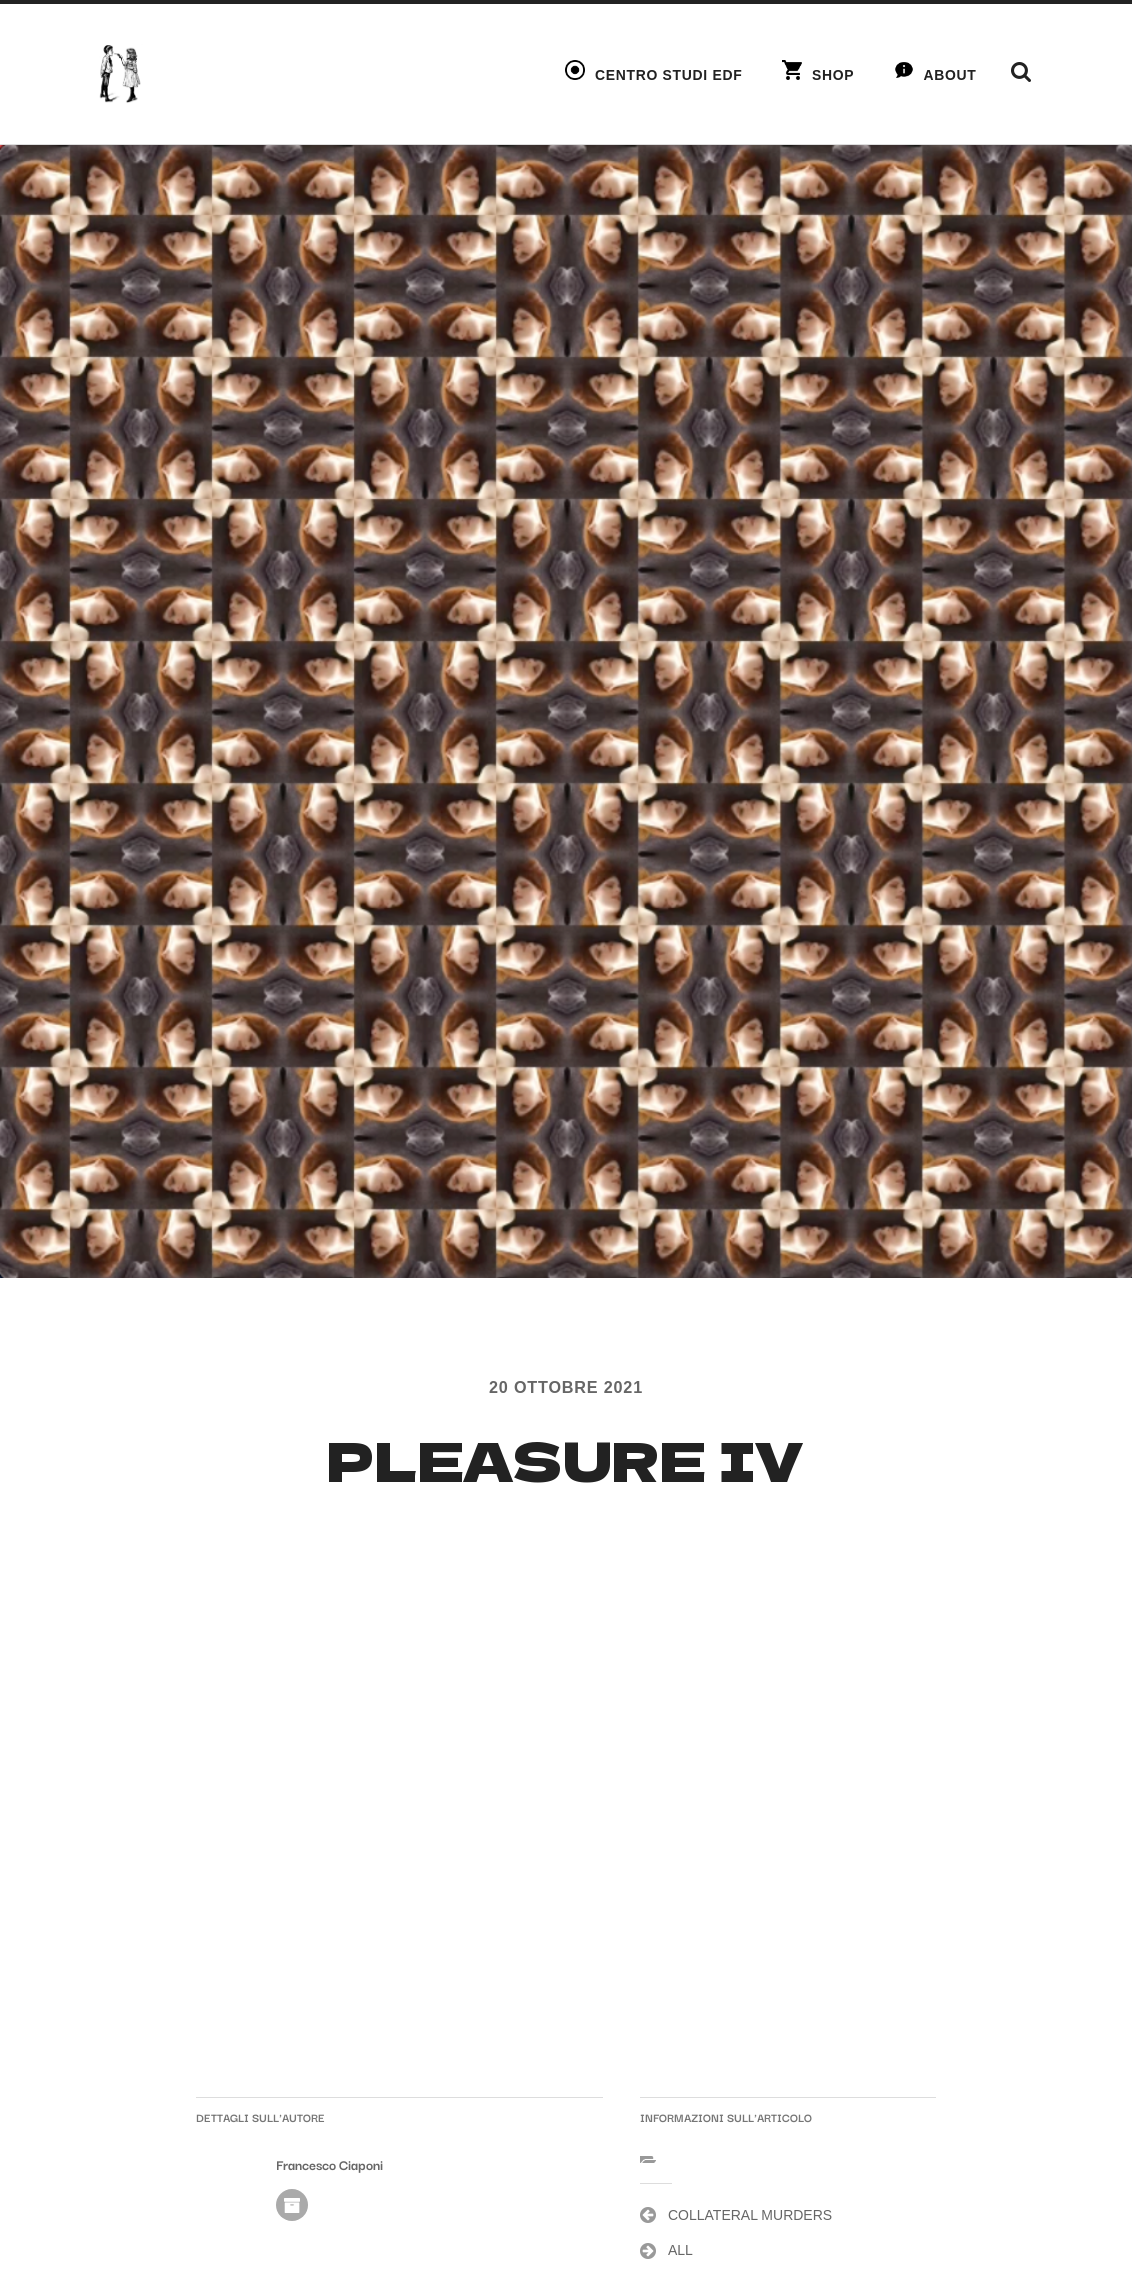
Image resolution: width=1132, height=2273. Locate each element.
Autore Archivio (292, 2205)
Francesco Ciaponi (329, 2164)
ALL (680, 2250)
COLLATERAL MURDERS (750, 2215)
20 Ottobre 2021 (566, 1387)
